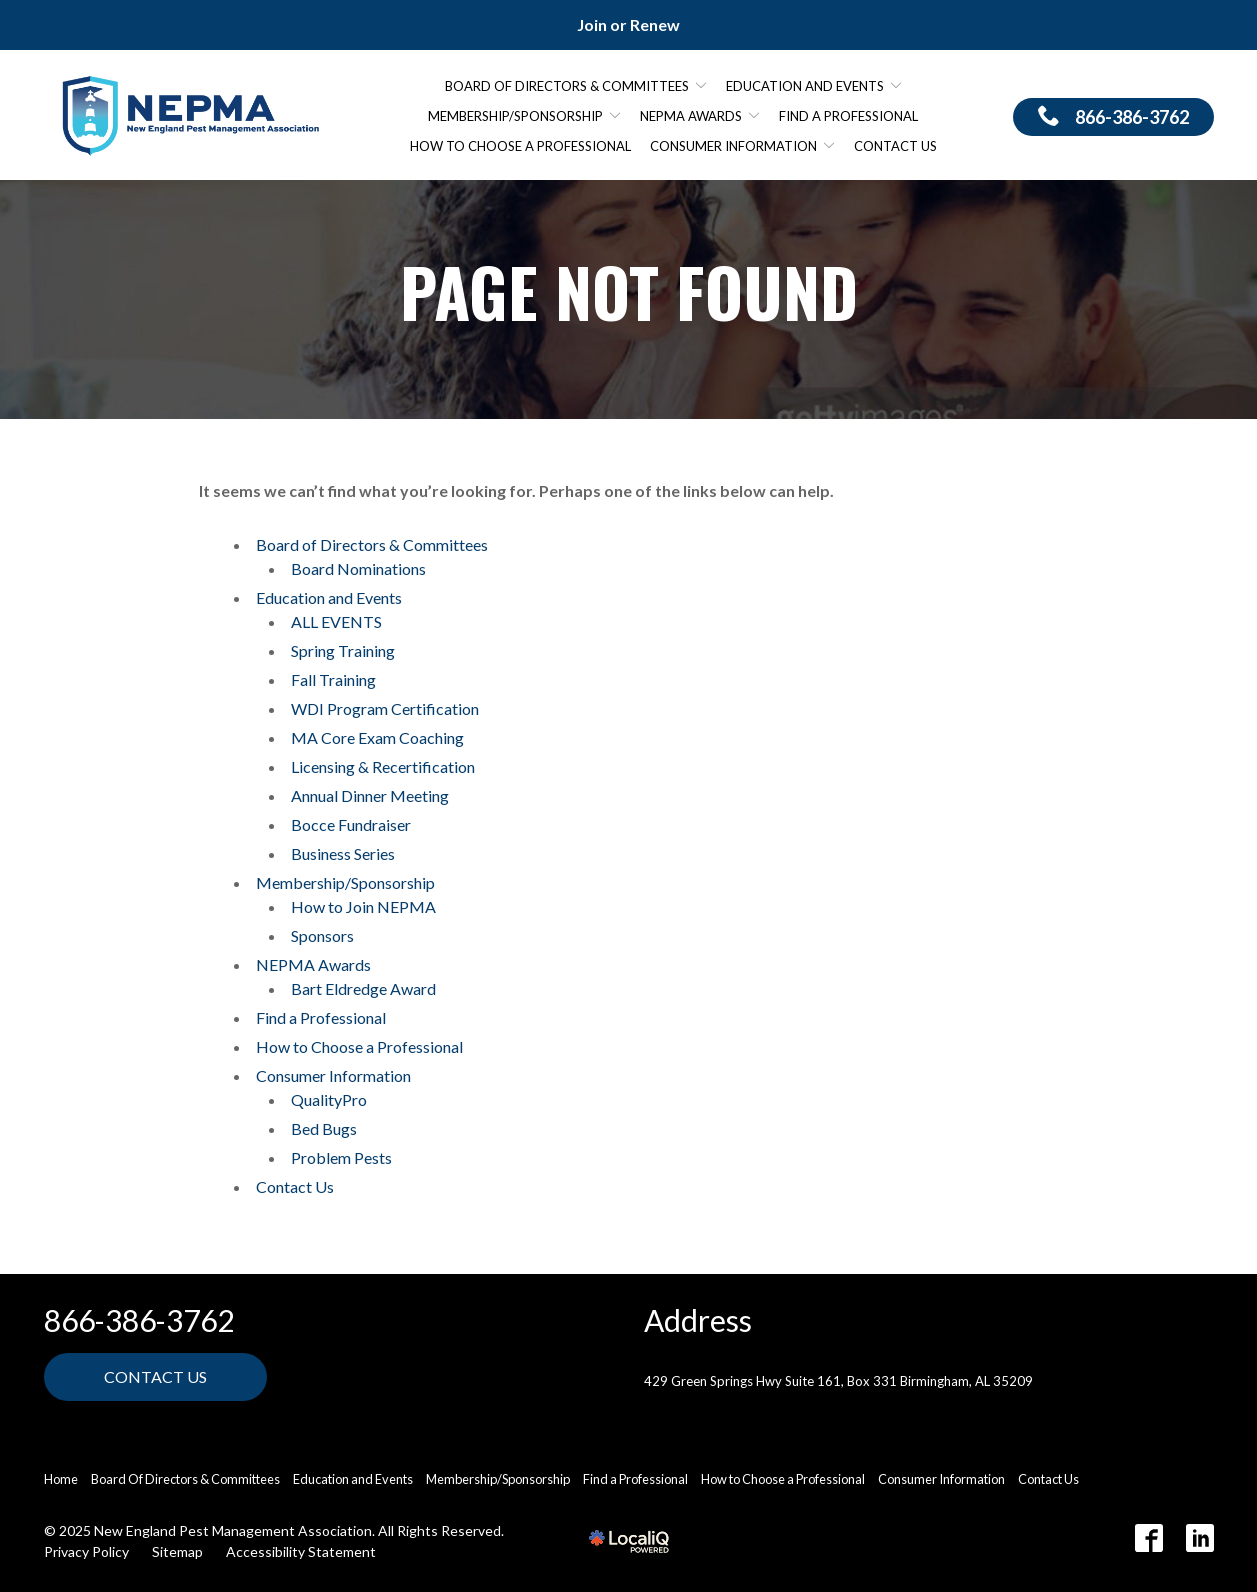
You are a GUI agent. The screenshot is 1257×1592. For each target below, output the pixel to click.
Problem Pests (341, 1157)
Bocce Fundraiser (351, 824)
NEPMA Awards (691, 116)
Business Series (343, 853)
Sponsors (322, 935)
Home (61, 1479)
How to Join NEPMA (363, 906)
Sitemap (177, 1551)
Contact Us (895, 146)
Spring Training (343, 650)
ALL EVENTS (336, 621)
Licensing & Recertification (383, 766)
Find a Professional (848, 116)
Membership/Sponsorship (515, 116)
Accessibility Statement (301, 1551)
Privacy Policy (86, 1551)
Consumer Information (733, 146)
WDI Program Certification (385, 708)
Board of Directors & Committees (567, 86)
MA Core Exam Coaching (377, 737)
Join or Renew (628, 24)
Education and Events (805, 86)
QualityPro (329, 1099)
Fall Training (333, 679)
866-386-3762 (139, 1320)
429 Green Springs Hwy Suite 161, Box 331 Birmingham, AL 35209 (838, 1381)
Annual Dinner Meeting (370, 795)
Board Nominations (358, 568)
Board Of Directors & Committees (185, 1479)
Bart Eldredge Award (363, 988)
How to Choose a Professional (520, 146)
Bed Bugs (324, 1128)
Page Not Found (629, 291)
